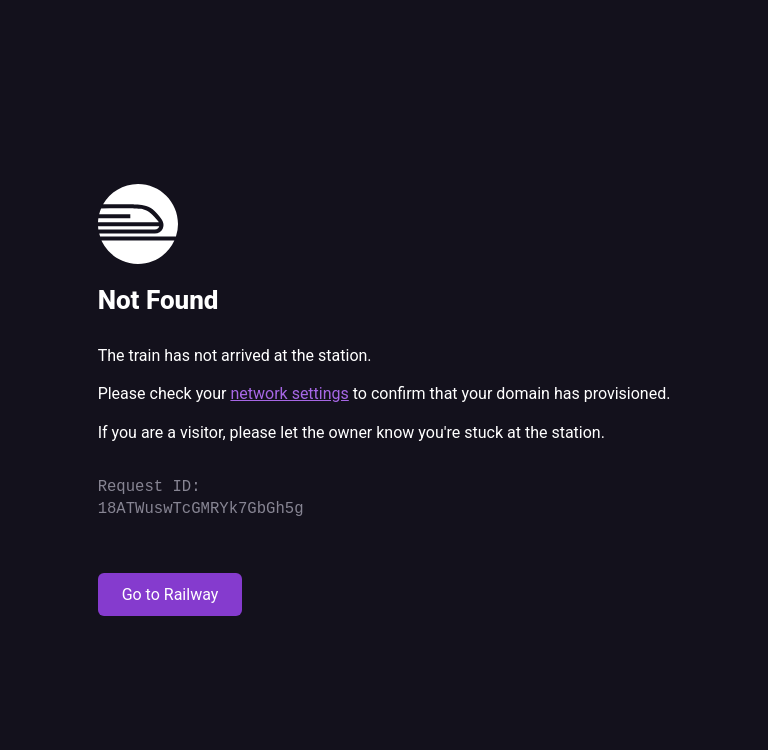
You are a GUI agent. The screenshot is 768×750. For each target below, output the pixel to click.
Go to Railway (170, 594)
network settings (289, 393)
